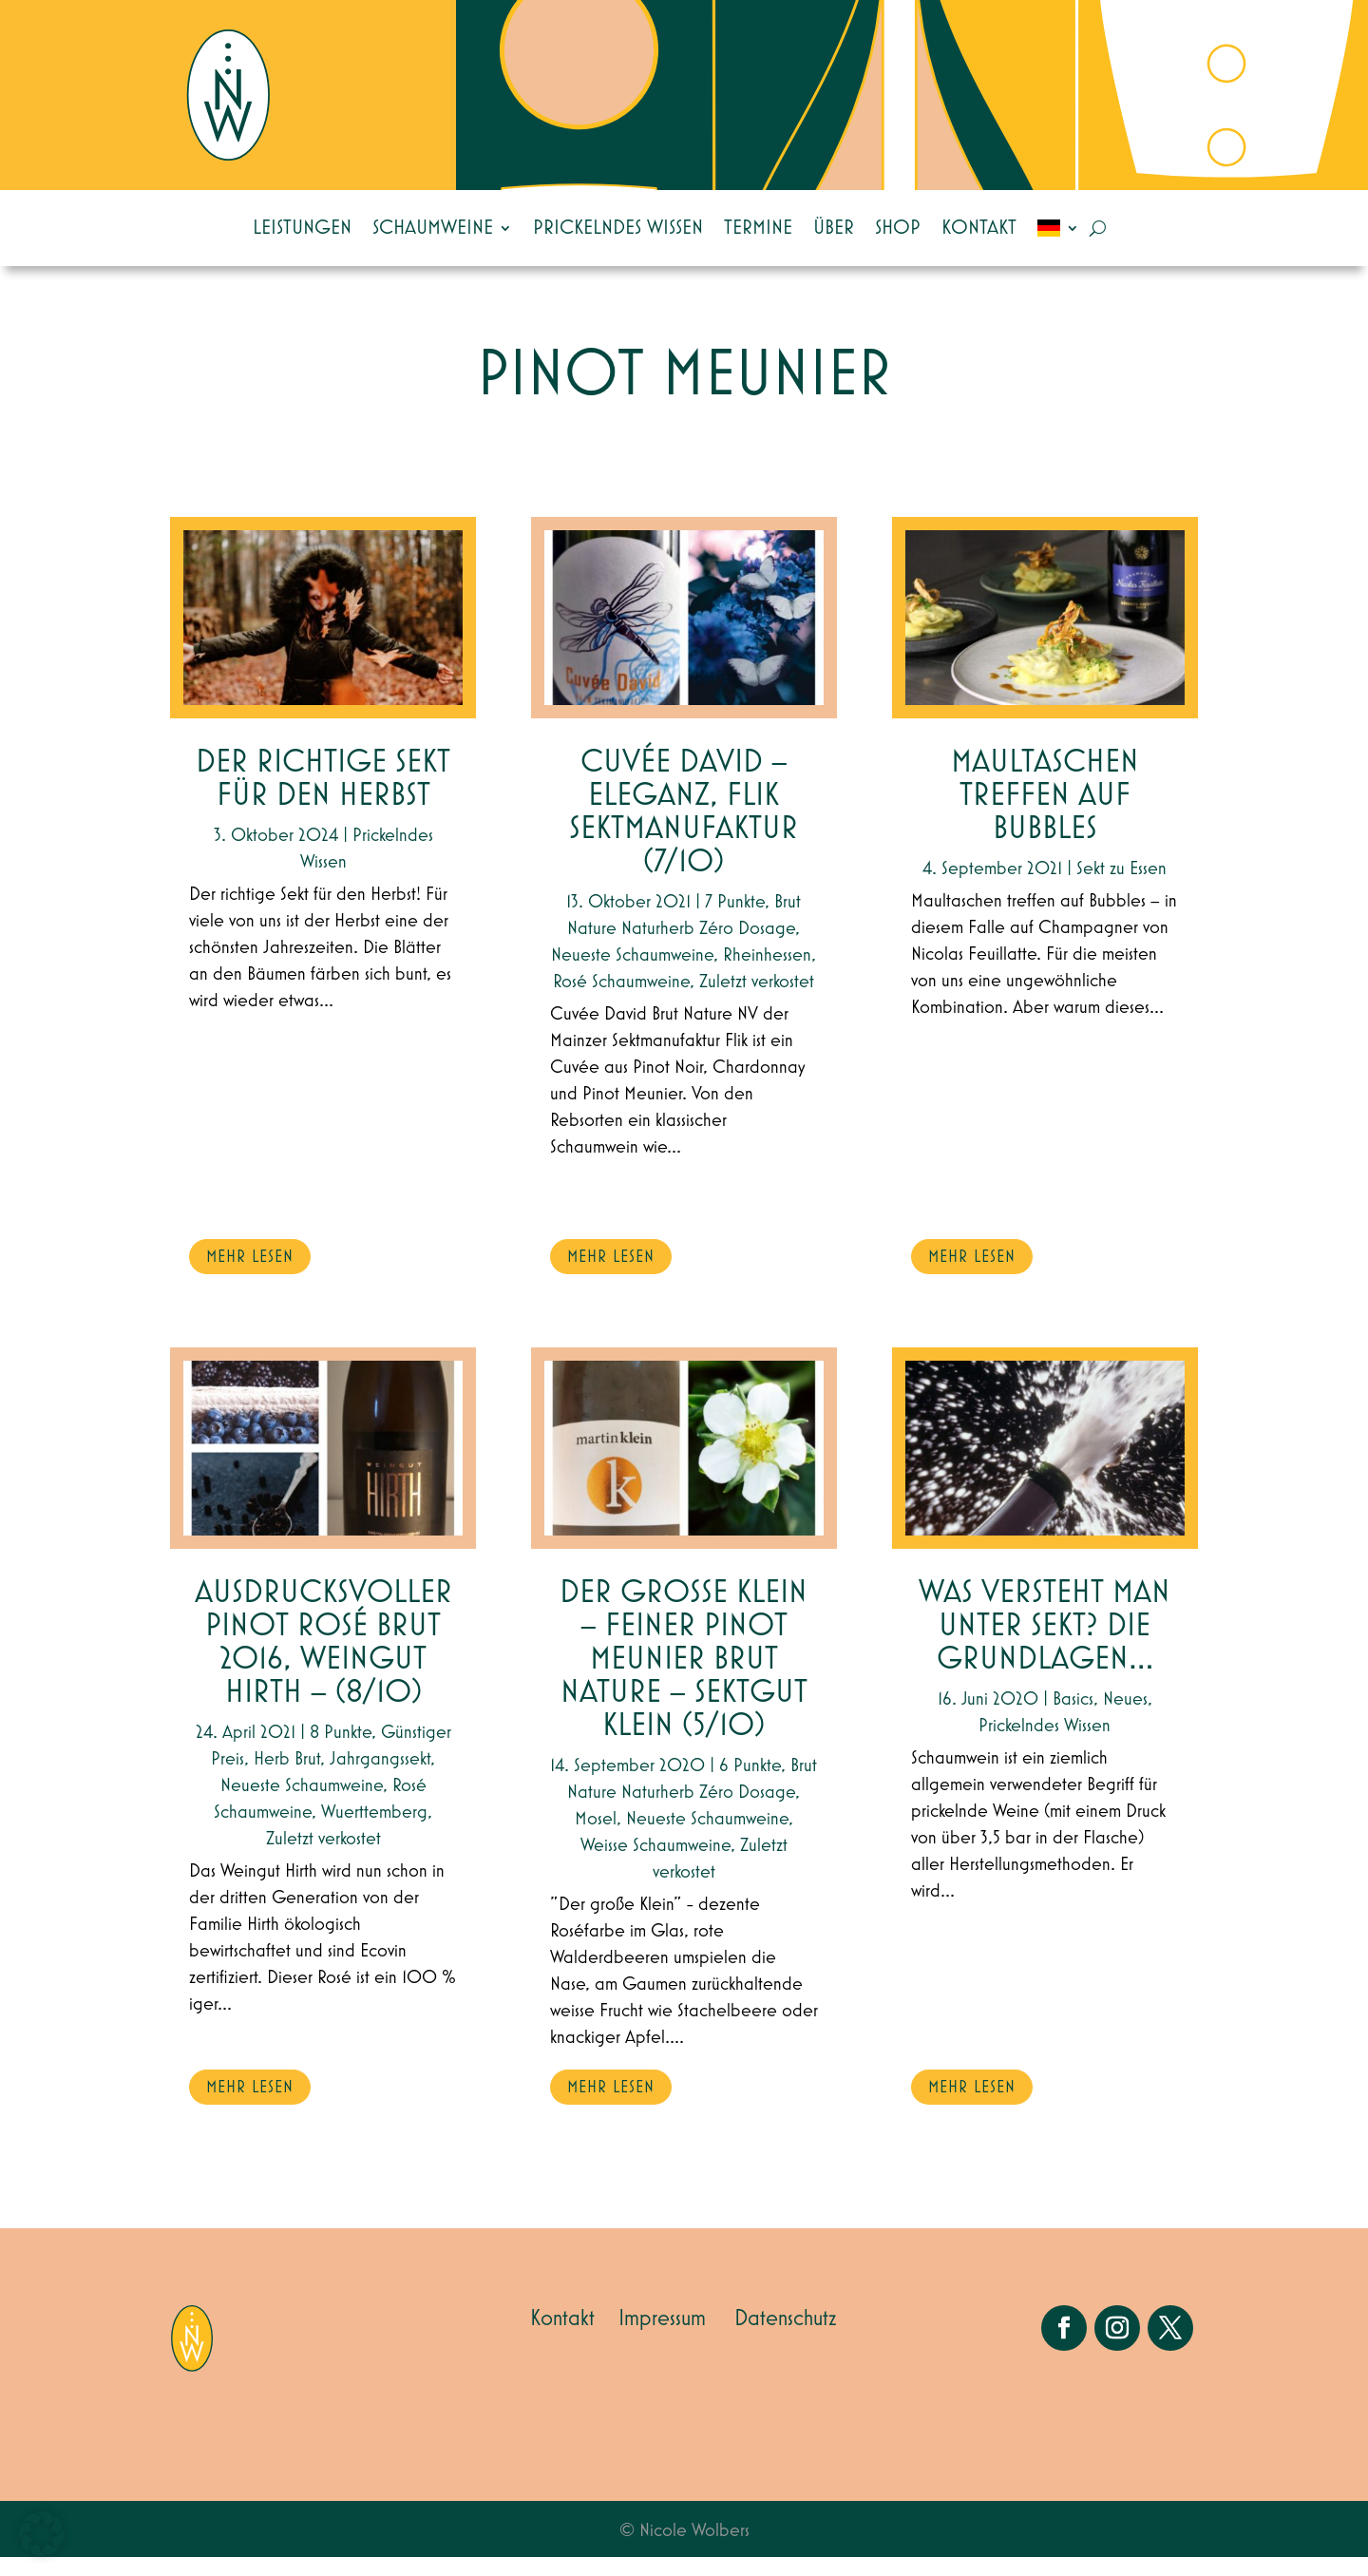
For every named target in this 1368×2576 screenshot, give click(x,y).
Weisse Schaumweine (655, 1864)
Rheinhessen (767, 973)
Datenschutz (785, 2337)
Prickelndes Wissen (618, 228)
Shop (898, 228)
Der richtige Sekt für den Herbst (323, 798)
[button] (42, 2534)
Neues (1125, 1717)
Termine (758, 228)
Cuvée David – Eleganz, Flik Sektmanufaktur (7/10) (683, 831)
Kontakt (978, 228)
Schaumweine (432, 228)
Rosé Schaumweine (621, 1000)
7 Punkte (735, 920)
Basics (1073, 1717)
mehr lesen (250, 1276)
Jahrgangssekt (380, 1777)
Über (833, 228)
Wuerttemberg (374, 1831)
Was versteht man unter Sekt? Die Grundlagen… (1044, 1645)
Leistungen (302, 228)
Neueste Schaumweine (301, 1804)
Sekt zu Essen (1121, 887)
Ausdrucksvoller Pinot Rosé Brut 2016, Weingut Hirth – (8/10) (323, 1661)
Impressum (662, 2337)
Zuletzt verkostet (323, 1857)
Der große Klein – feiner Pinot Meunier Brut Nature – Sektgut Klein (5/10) (684, 1678)
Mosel (596, 1837)
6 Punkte (750, 1784)
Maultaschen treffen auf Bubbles (1045, 815)
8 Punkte (340, 1751)
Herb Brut (287, 1777)
